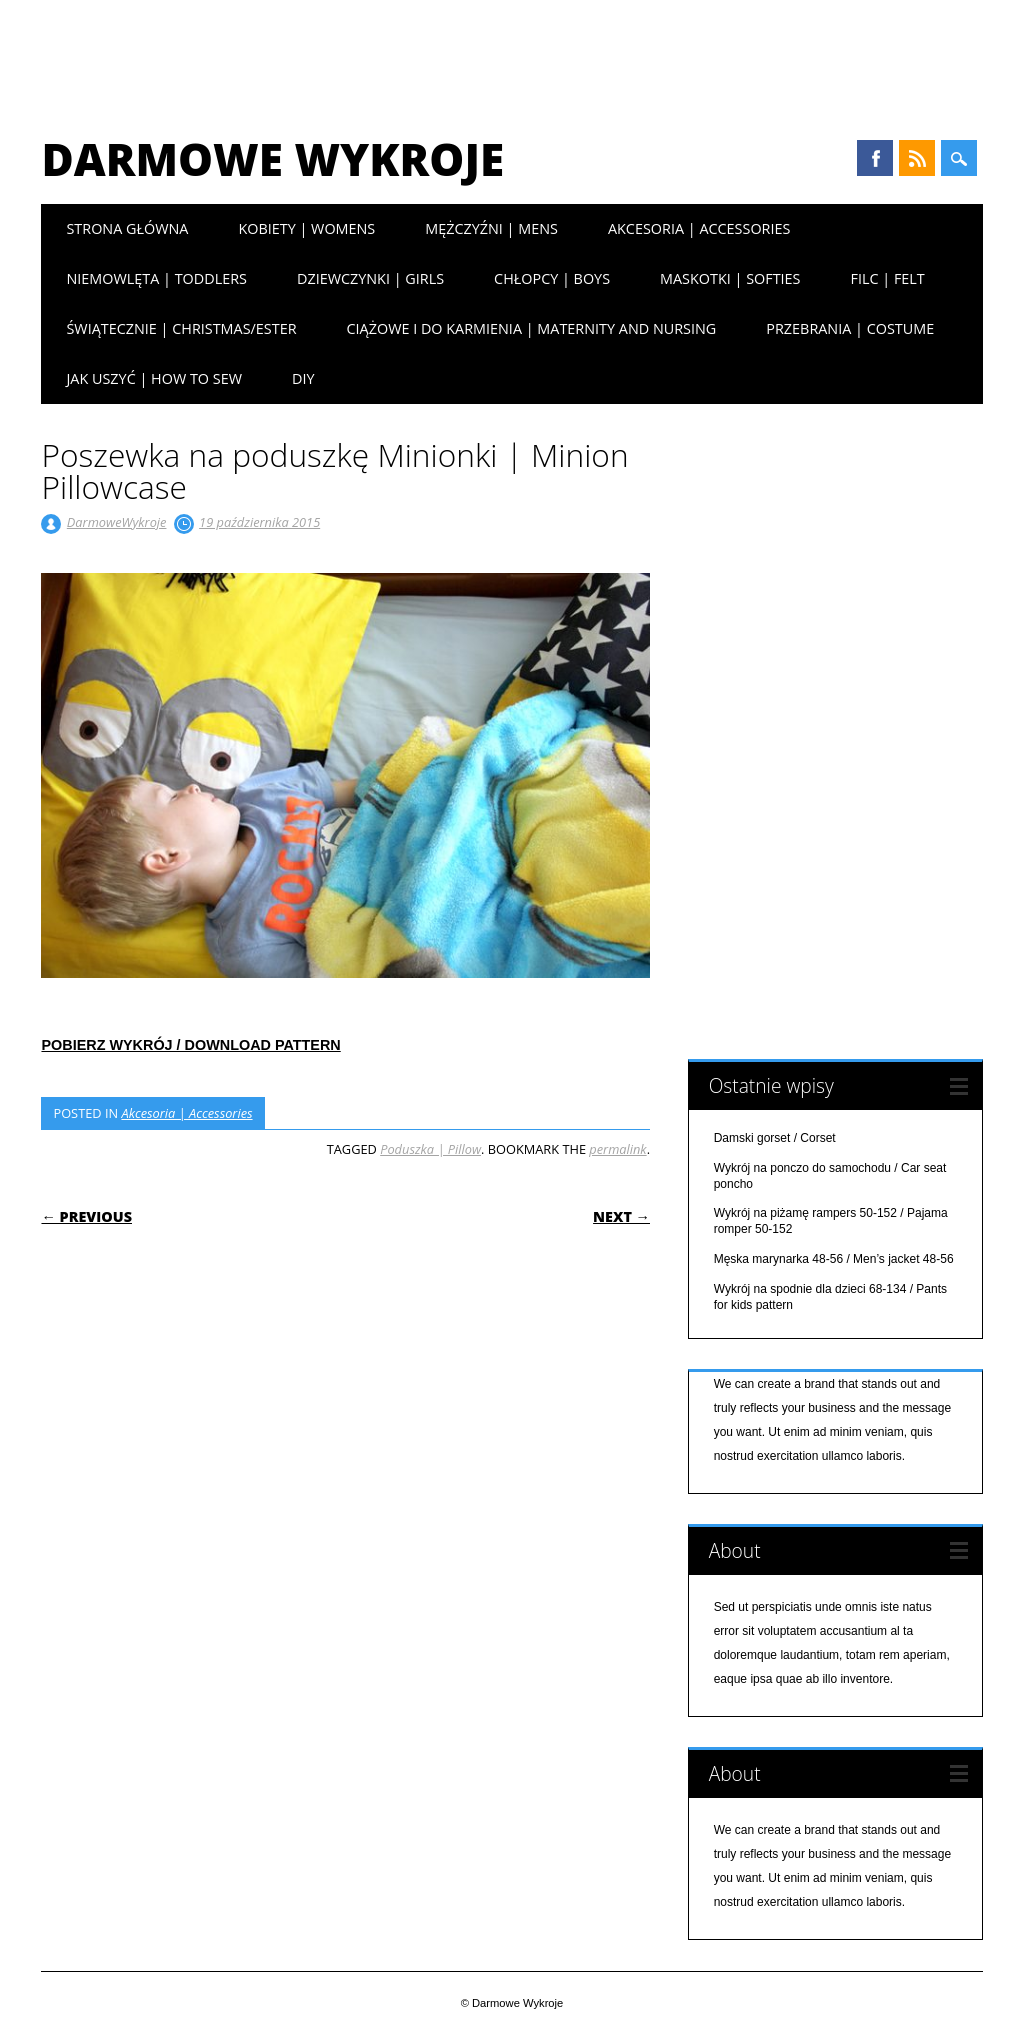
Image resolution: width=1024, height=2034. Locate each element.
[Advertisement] (512, 55)
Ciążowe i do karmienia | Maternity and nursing (532, 328)
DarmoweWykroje (117, 522)
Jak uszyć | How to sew (153, 378)
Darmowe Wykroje (272, 159)
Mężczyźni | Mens (491, 228)
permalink (617, 1149)
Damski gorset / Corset (775, 1138)
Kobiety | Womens (306, 228)
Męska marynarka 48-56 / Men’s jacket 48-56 (834, 1259)
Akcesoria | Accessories (699, 228)
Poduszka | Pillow (430, 1149)
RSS (917, 158)
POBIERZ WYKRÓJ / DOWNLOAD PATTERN (190, 1045)
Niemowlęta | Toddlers (156, 278)
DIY (303, 378)
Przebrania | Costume (850, 328)
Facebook (875, 158)
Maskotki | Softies (730, 278)
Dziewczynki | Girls (370, 278)
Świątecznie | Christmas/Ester (181, 328)
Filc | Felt (887, 278)
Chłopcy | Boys (552, 278)
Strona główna (127, 228)
